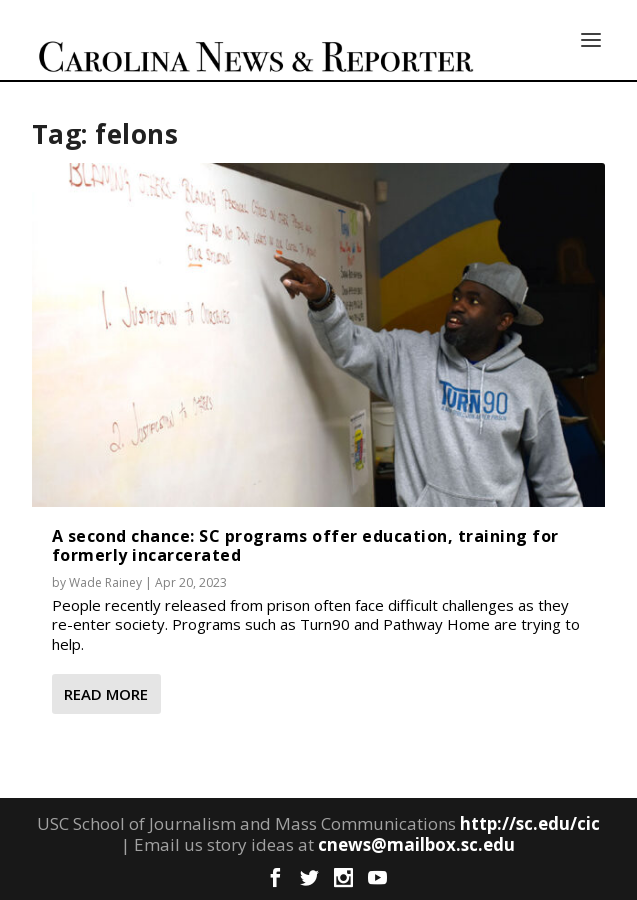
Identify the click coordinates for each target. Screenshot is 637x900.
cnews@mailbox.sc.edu (416, 844)
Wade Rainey (105, 582)
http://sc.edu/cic (530, 823)
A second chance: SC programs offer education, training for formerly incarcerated (305, 545)
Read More (106, 694)
